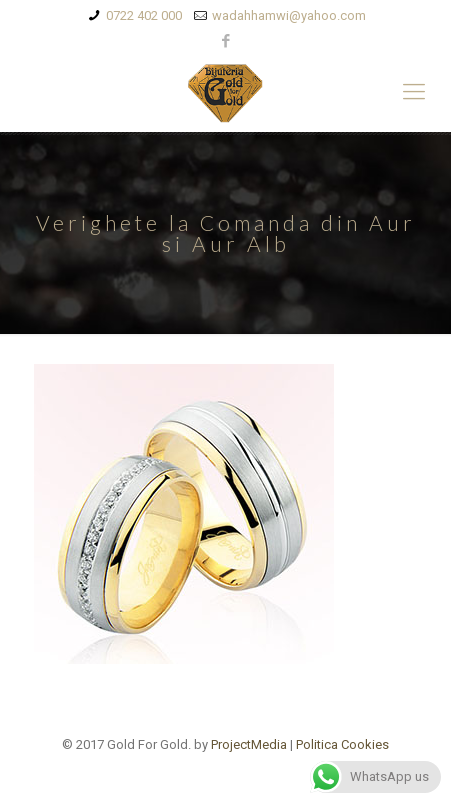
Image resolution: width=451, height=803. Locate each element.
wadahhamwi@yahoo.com (289, 15)
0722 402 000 (144, 15)
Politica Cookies (342, 744)
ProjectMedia (249, 744)
